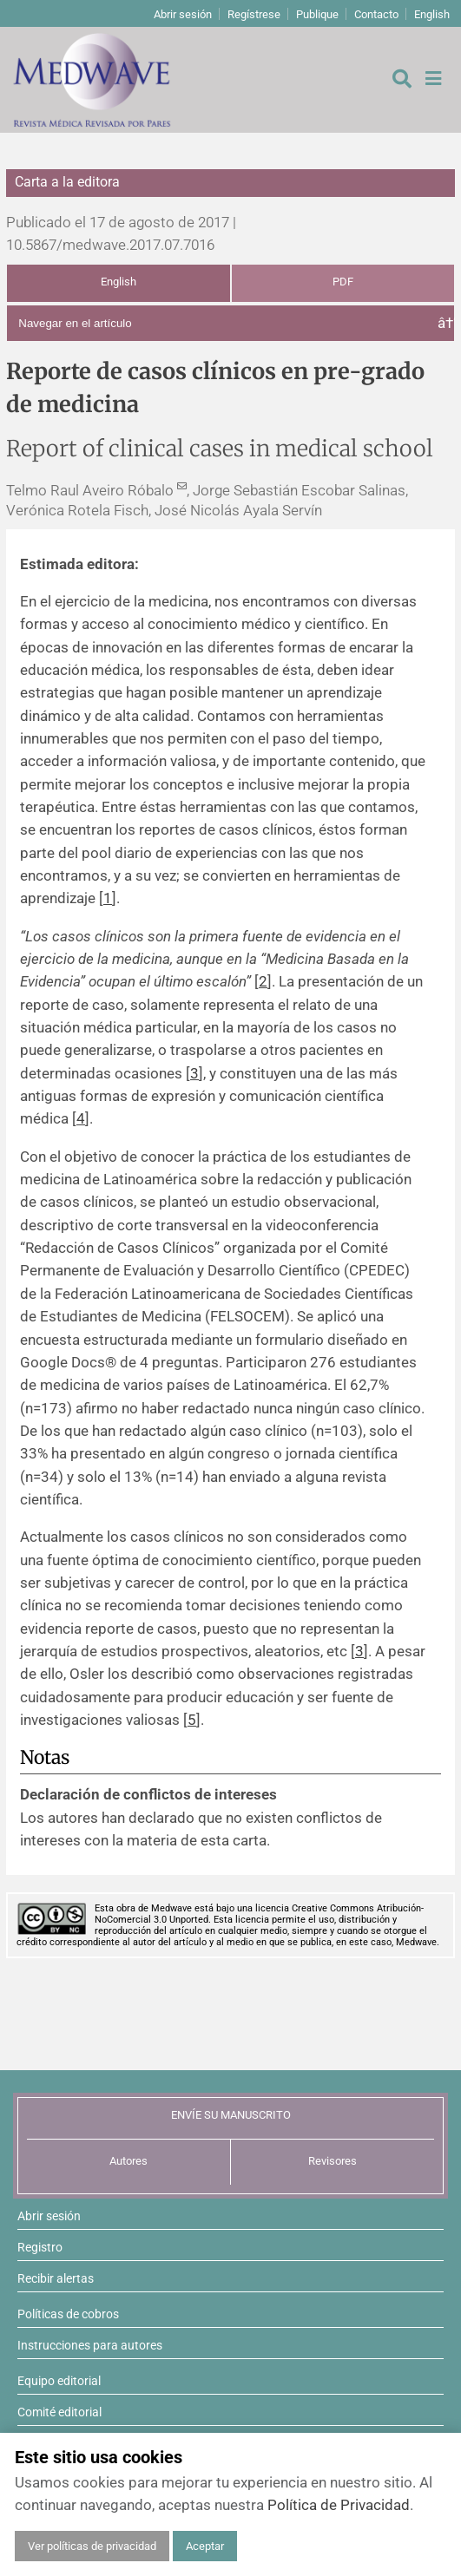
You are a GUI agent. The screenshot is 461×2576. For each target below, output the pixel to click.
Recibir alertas (55, 2278)
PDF (343, 281)
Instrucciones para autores (89, 2345)
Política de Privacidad (338, 2505)
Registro (40, 2247)
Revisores (332, 2160)
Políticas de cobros (68, 2314)
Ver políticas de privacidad (92, 2546)
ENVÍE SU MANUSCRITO (231, 2114)
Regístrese (253, 14)
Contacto (376, 14)
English (432, 14)
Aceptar (205, 2546)
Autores (128, 2160)
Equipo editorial (59, 2381)
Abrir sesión (183, 14)
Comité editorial (59, 2412)
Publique (317, 14)
